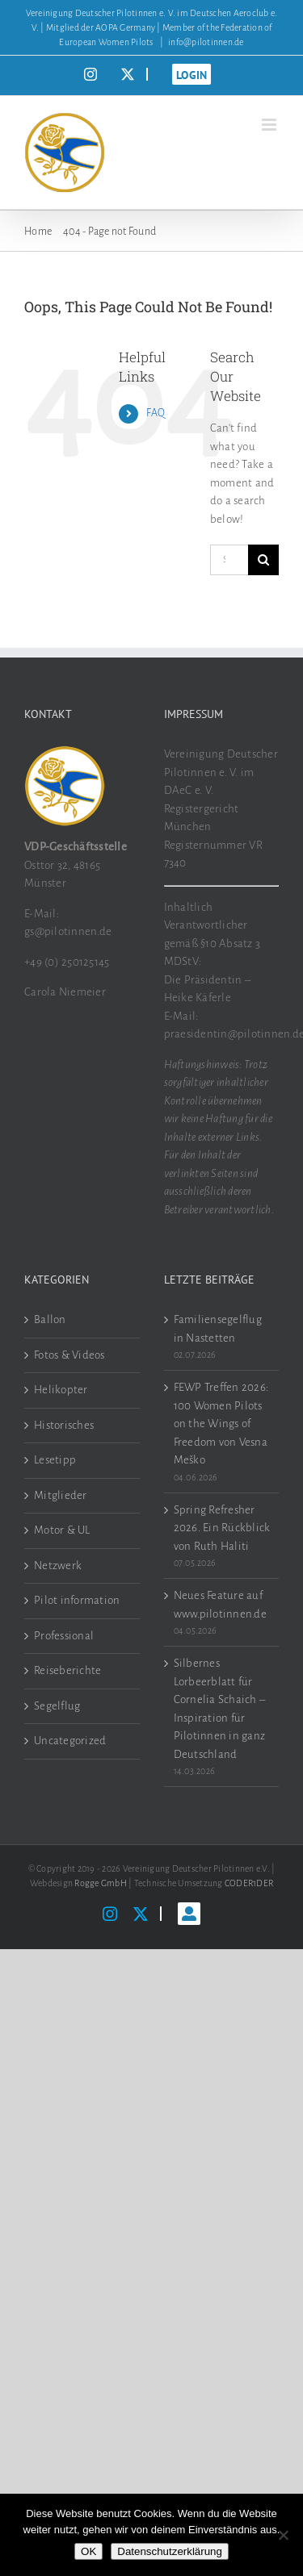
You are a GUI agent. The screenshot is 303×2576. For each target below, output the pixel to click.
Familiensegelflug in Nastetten (218, 1328)
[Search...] (229, 560)
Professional (64, 1636)
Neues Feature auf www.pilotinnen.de (220, 1604)
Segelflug (57, 1706)
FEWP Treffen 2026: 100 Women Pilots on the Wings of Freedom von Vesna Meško (221, 1423)
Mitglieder (60, 1495)
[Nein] (283, 2535)
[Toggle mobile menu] (270, 124)
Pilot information (77, 1600)
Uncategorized (70, 1741)
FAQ (156, 413)
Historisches (64, 1425)
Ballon (50, 1319)
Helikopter (61, 1390)
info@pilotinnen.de (206, 42)
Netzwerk (58, 1565)
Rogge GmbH (100, 1883)
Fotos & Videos (69, 1355)
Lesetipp (55, 1460)
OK (88, 2551)
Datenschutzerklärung (169, 2551)
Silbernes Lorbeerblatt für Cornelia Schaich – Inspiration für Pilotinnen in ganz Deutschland (220, 1708)
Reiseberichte (67, 1670)
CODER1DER (249, 1883)
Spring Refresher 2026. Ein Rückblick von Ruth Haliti (222, 1528)
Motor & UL (62, 1530)
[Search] (263, 560)
